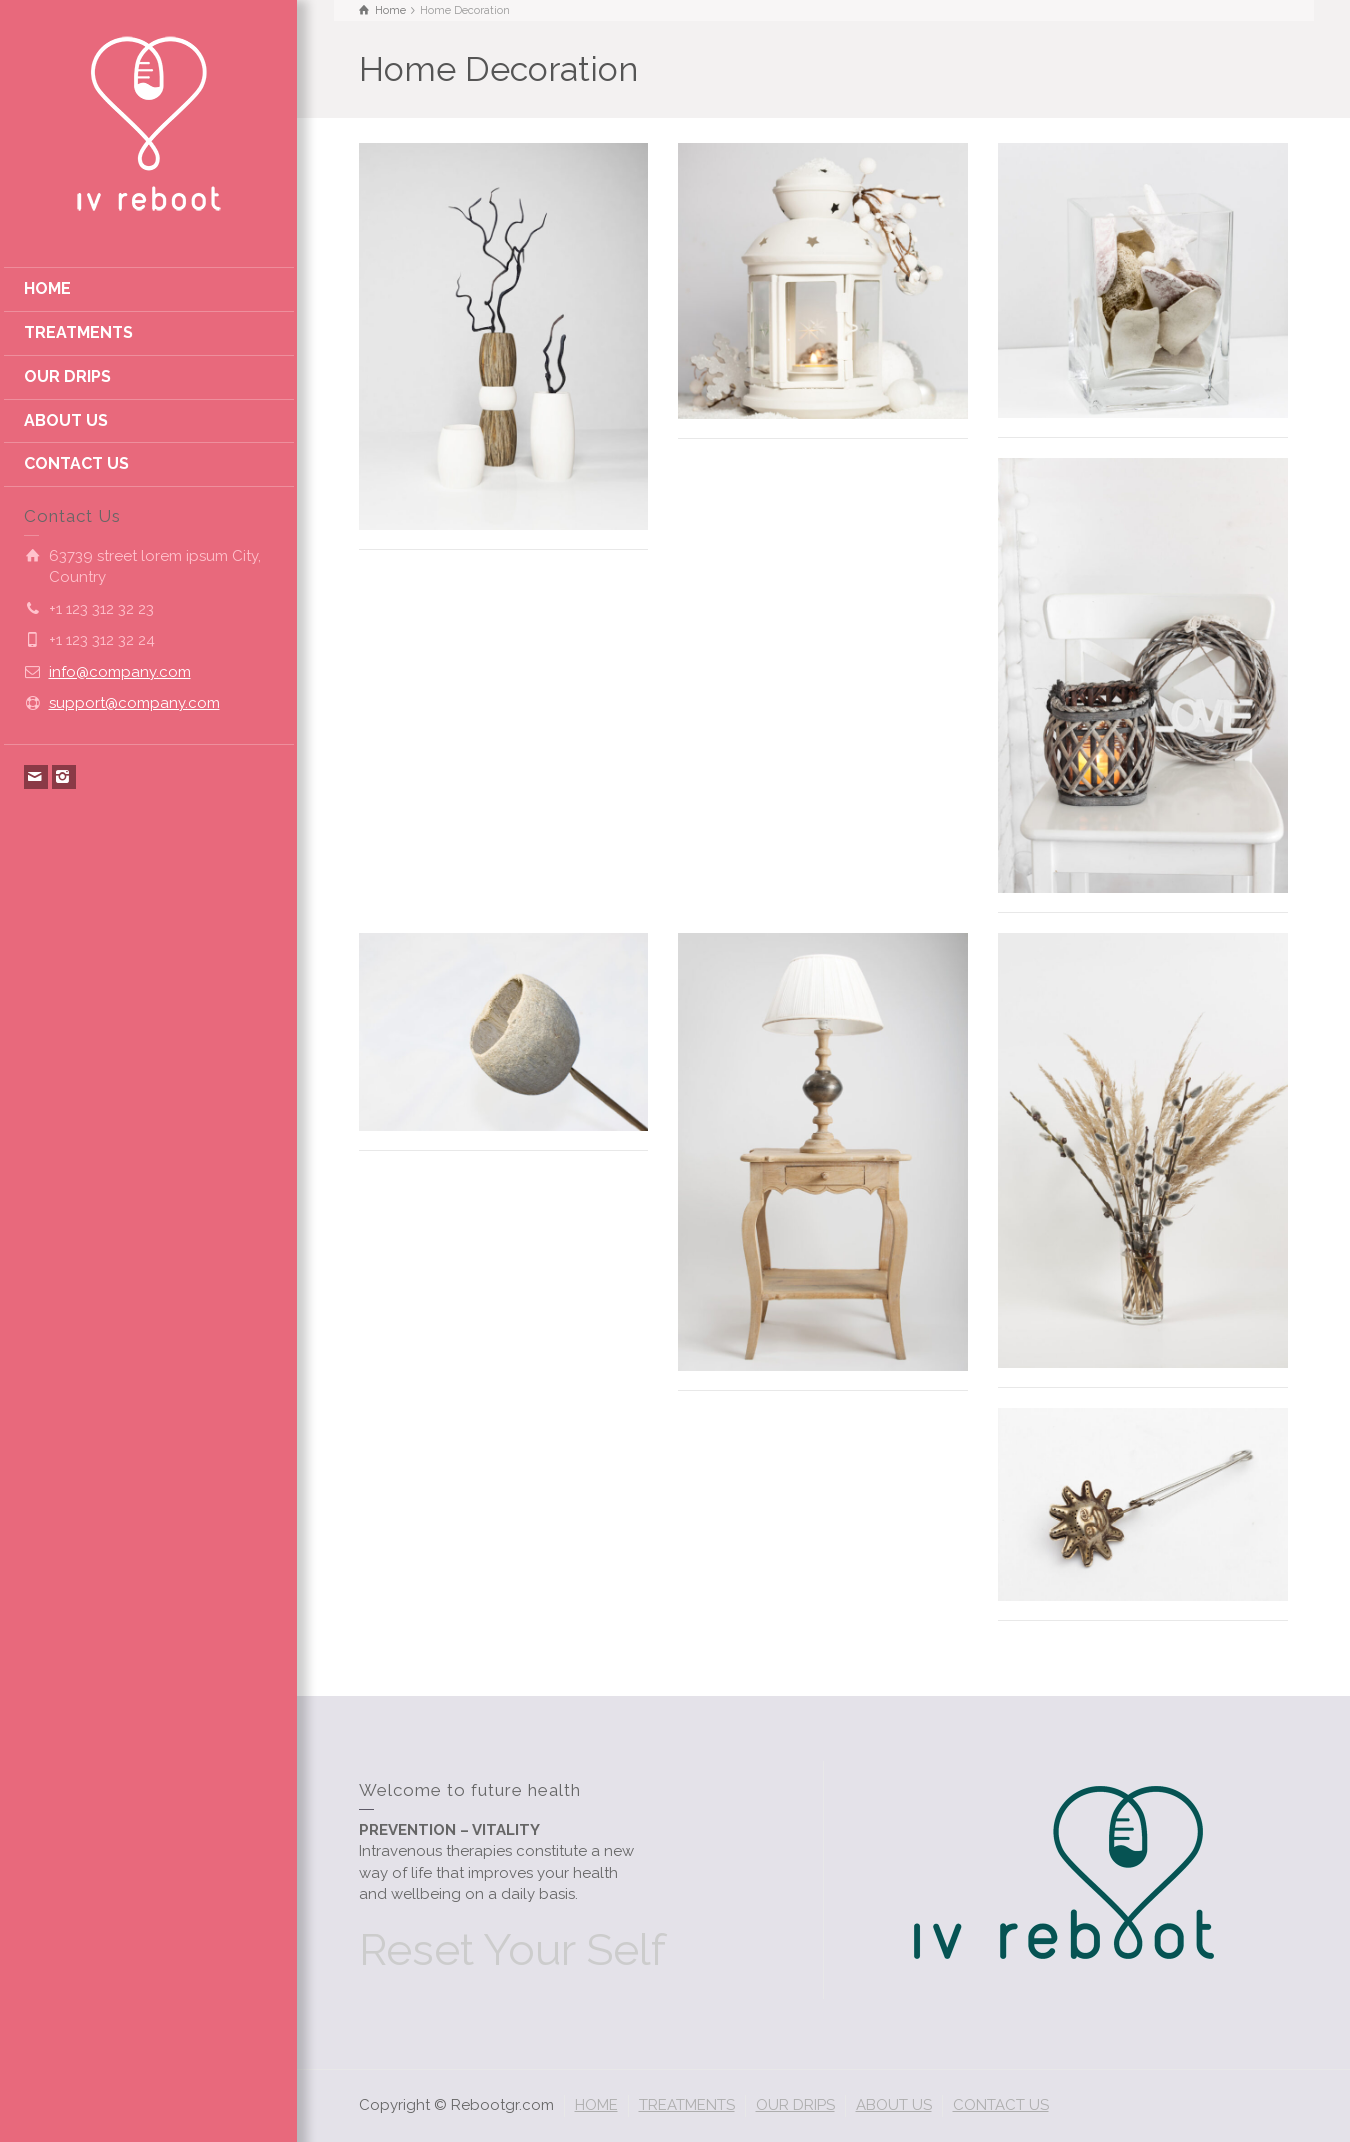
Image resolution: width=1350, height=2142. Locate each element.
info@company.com (120, 672)
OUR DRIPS (67, 376)
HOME (47, 288)
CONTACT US (76, 463)
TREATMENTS (78, 332)
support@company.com (134, 703)
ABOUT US (66, 420)
